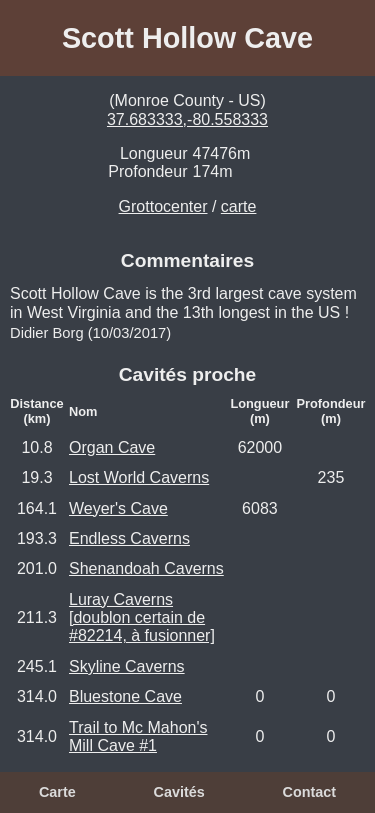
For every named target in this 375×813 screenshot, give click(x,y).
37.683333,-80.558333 (187, 119)
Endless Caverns (129, 538)
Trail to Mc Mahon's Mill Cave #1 (138, 736)
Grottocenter (163, 206)
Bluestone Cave (125, 696)
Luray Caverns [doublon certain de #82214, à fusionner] (142, 618)
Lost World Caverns (139, 477)
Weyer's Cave (118, 508)
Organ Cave (112, 447)
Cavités (178, 792)
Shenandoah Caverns (146, 568)
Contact (309, 792)
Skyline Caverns (127, 666)
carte (239, 206)
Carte (57, 792)
